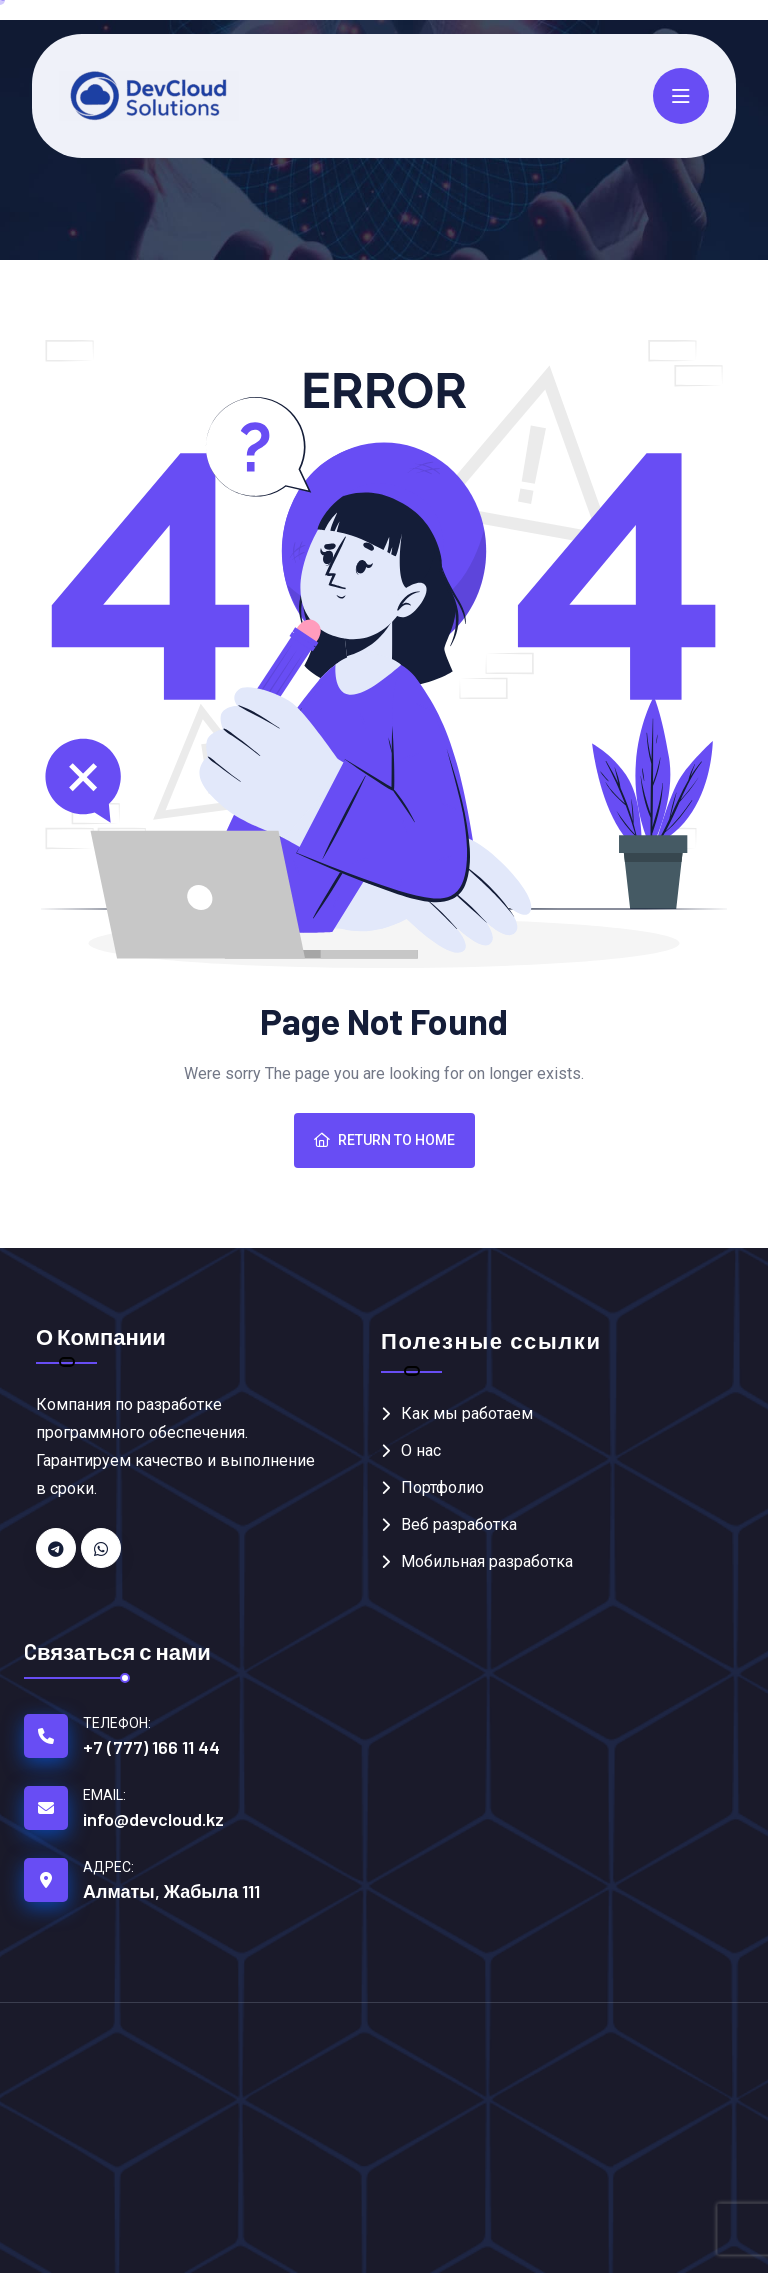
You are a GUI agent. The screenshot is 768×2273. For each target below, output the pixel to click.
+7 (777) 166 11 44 (151, 1747)
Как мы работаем (467, 1413)
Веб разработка (459, 1524)
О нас (421, 1450)
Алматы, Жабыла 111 (171, 1891)
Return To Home (384, 1140)
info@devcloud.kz (153, 1819)
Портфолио (442, 1487)
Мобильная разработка (487, 1561)
